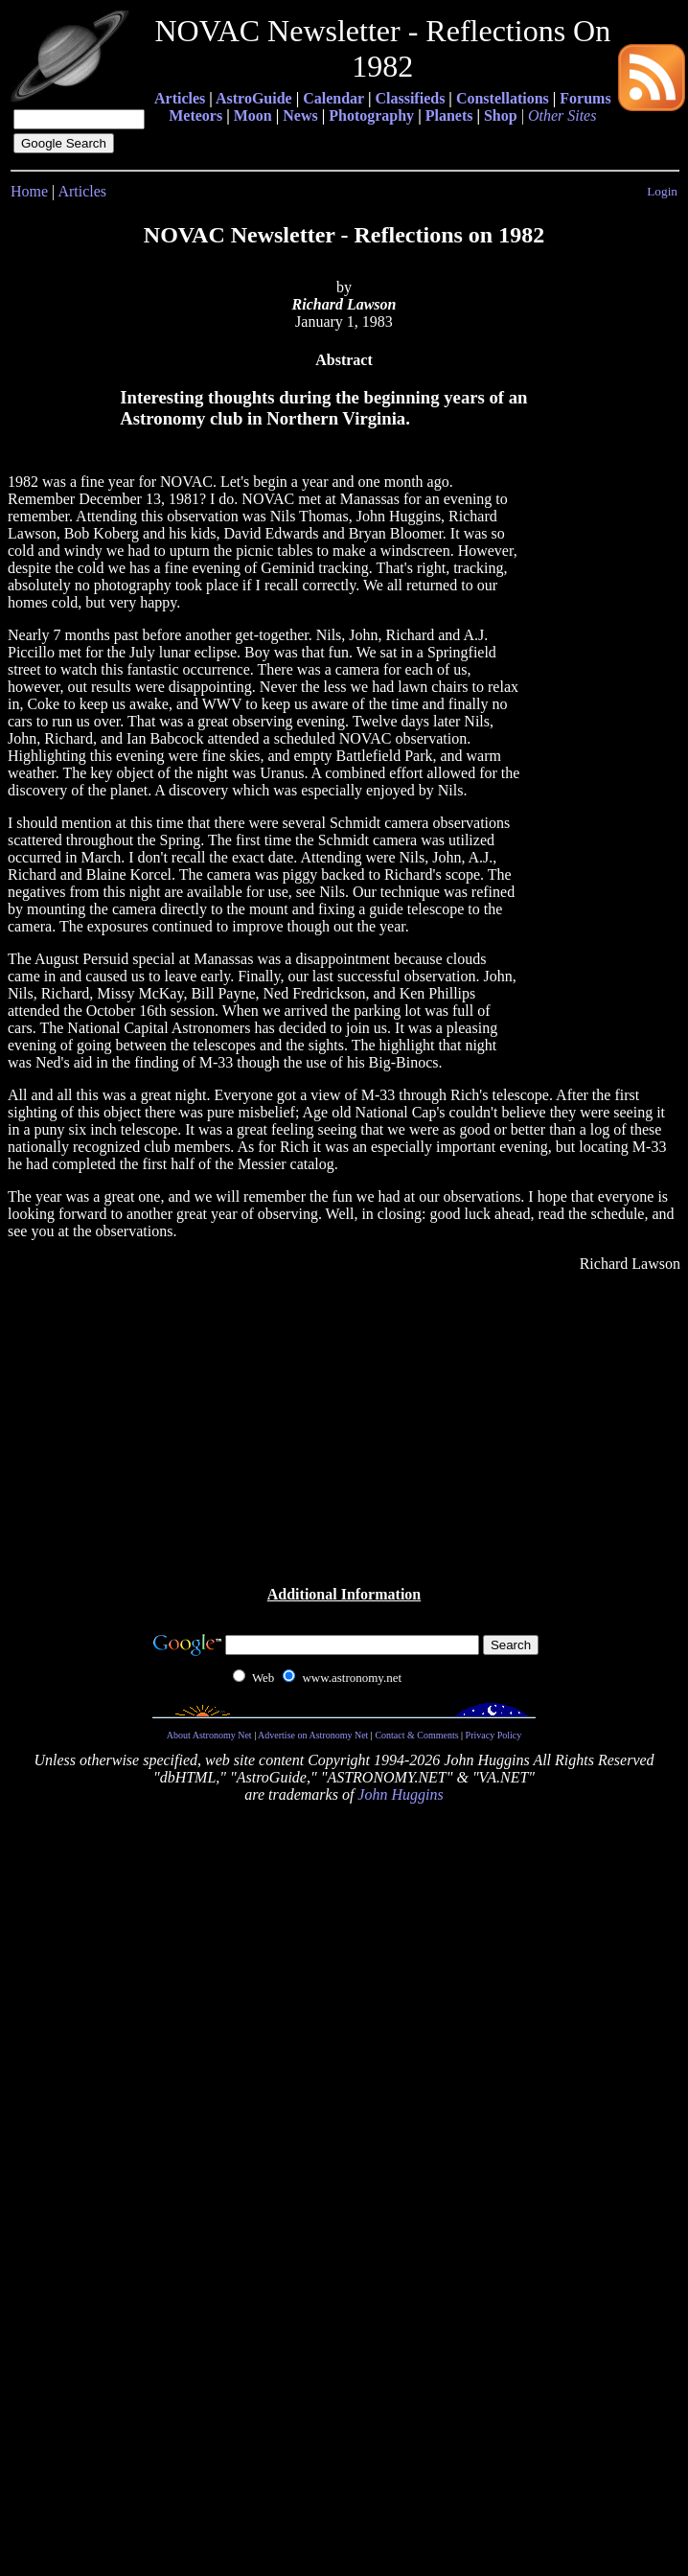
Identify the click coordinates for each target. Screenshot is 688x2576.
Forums (585, 98)
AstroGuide (254, 98)
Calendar (333, 98)
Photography (371, 115)
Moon (253, 115)
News (300, 115)
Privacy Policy (494, 1735)
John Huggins (400, 1794)
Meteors (195, 115)
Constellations (502, 98)
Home (29, 191)
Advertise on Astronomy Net (313, 1735)
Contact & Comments (416, 1735)
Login (662, 191)
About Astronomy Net (209, 1735)
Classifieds (410, 98)
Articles (179, 98)
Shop (500, 115)
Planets (449, 115)
